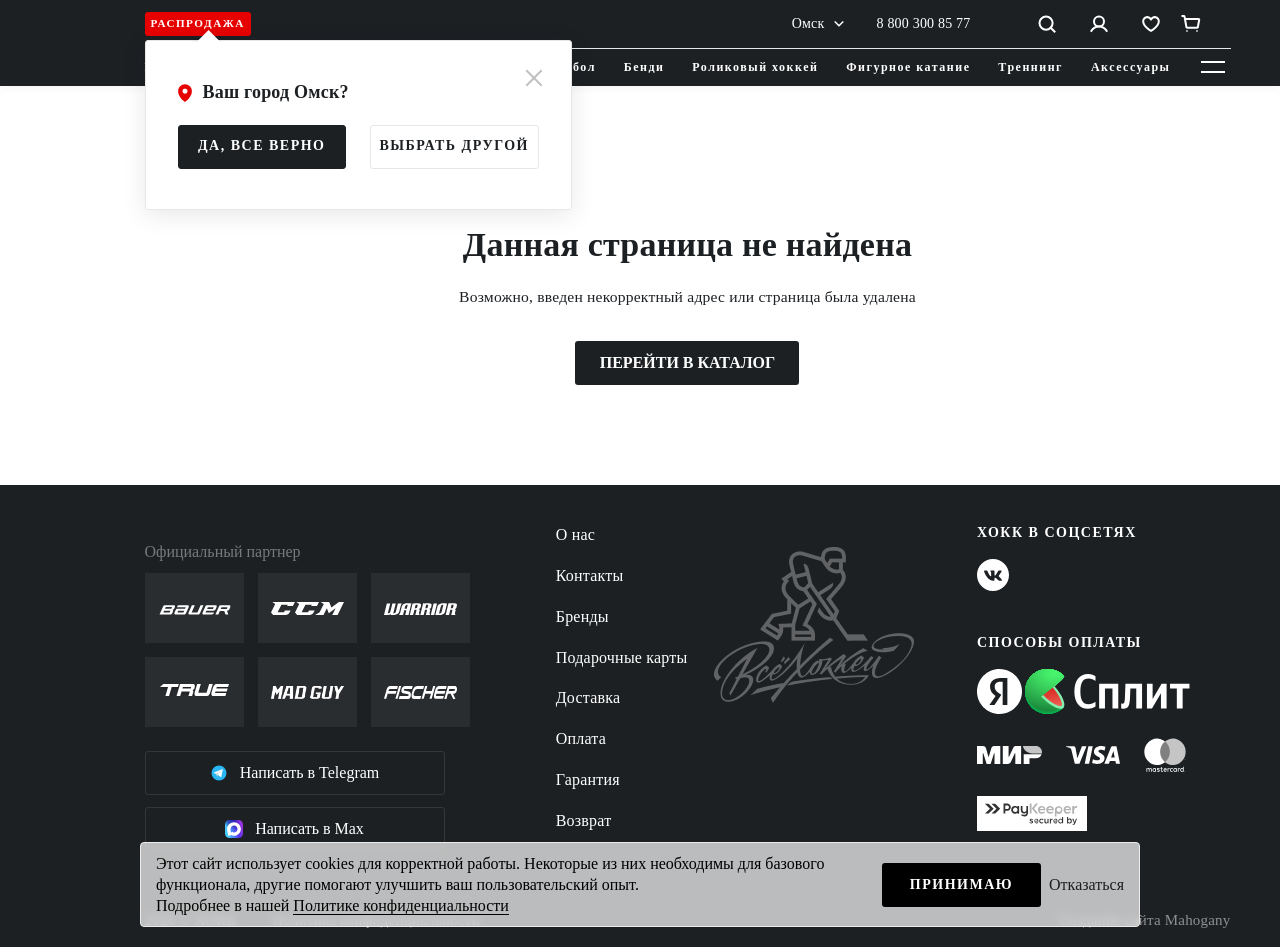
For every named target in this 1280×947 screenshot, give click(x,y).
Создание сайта (1144, 920)
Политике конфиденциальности (400, 905)
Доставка (588, 697)
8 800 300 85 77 (924, 23)
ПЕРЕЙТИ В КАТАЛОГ (688, 362)
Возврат (584, 820)
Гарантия (588, 779)
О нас (575, 534)
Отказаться (1086, 884)
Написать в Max (294, 829)
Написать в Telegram (295, 773)
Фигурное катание (908, 67)
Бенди (644, 67)
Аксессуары (1131, 67)
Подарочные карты (622, 657)
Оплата (581, 738)
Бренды (582, 616)
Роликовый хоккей (755, 67)
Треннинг (1030, 67)
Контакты (590, 575)
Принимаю (961, 884)
